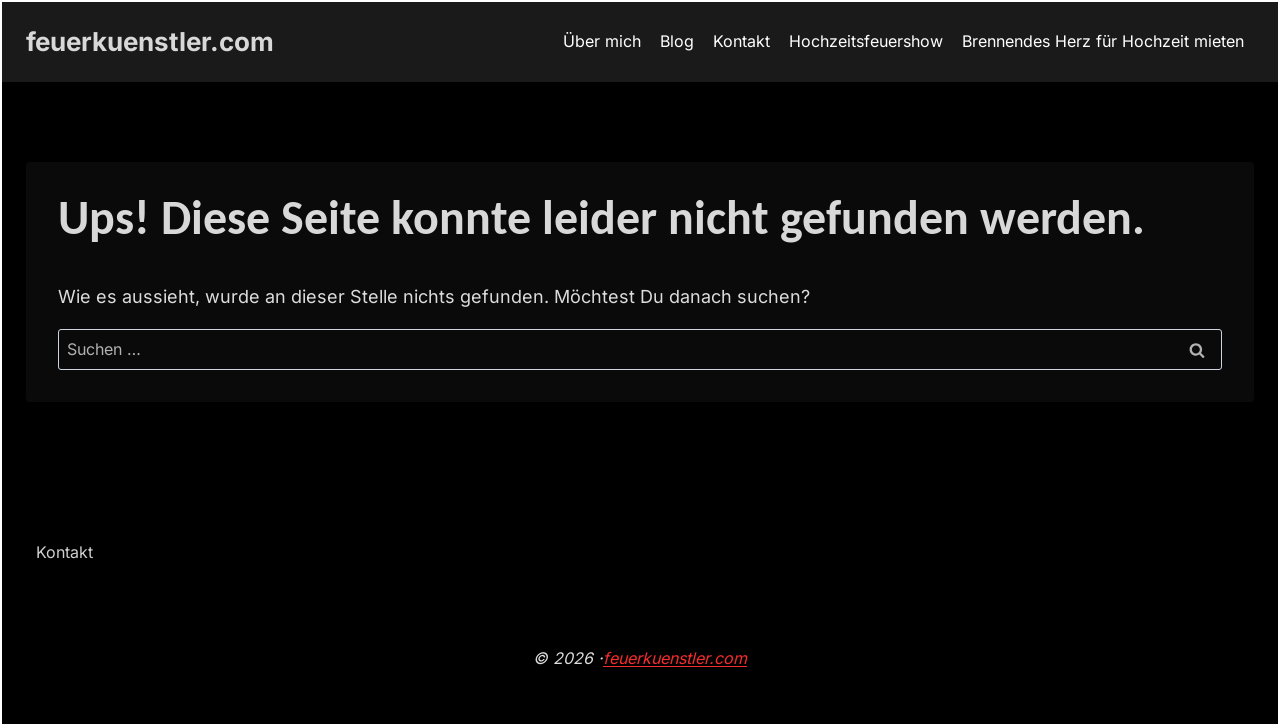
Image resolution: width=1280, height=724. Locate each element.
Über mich (602, 41)
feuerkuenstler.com (675, 658)
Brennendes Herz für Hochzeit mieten (1103, 41)
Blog (677, 41)
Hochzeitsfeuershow (866, 41)
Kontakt (741, 41)
